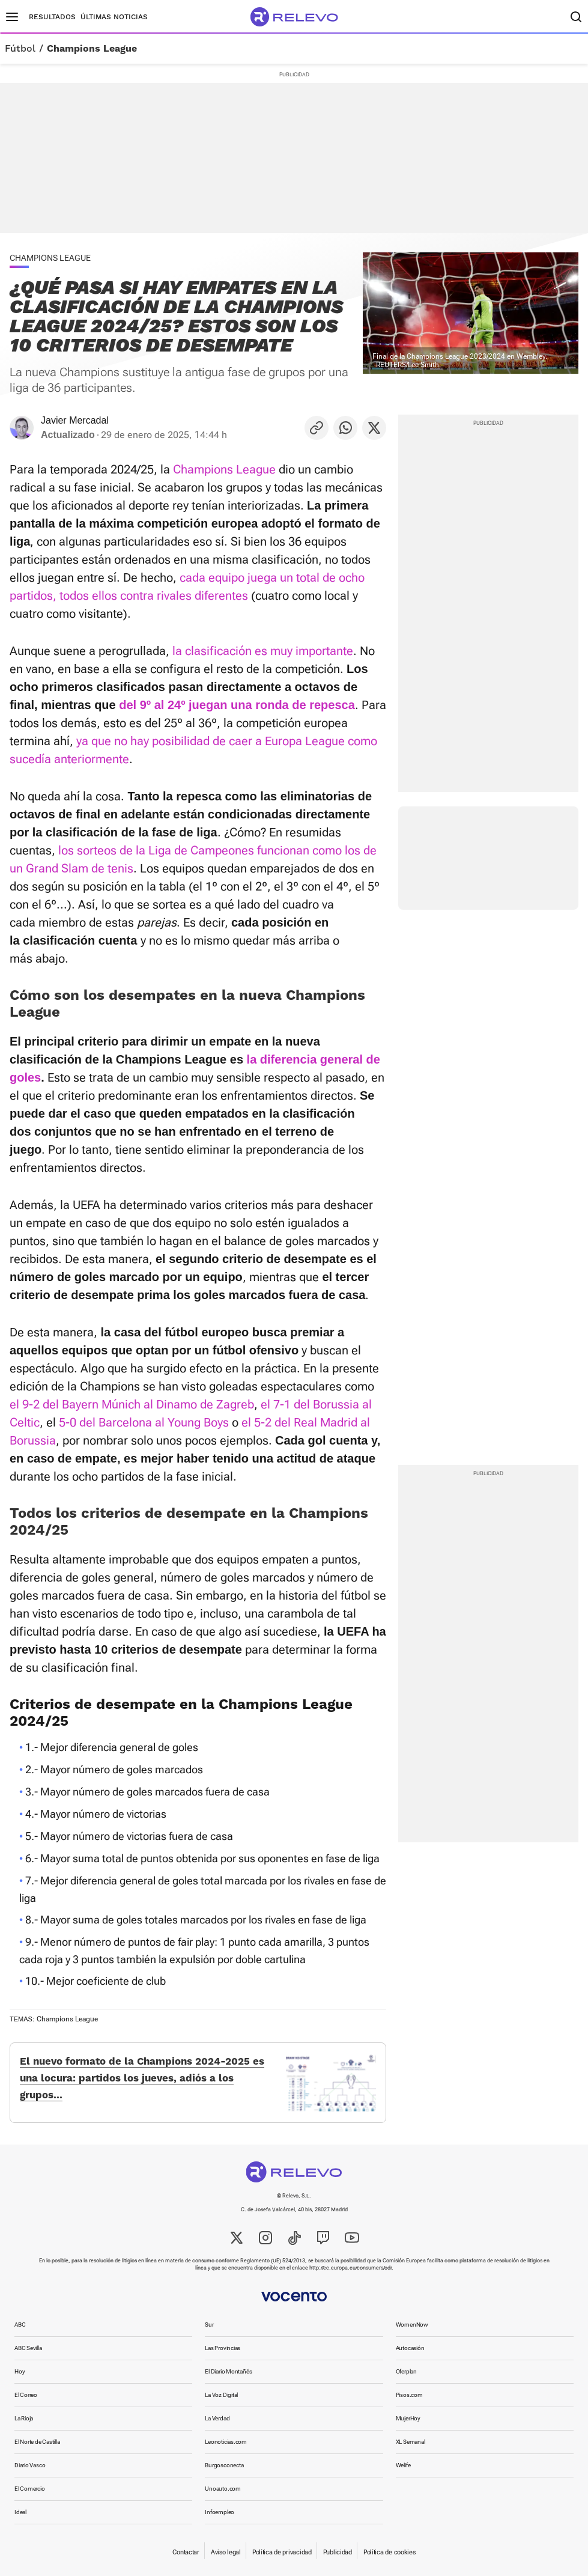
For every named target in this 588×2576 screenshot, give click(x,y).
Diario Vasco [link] (29, 2465)
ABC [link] (19, 2324)
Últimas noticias (114, 16)
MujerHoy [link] (408, 2418)
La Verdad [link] (217, 2418)
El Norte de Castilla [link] (37, 2441)
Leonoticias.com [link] (226, 2441)
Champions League (92, 48)
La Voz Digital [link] (221, 2395)
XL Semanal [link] (410, 2441)
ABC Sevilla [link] (28, 2348)
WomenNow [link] (412, 2324)
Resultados (52, 16)
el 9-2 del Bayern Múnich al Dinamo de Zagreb (132, 1404)
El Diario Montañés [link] (228, 2371)
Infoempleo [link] (219, 2512)
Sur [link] (209, 2324)
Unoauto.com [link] (223, 2488)
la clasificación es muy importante (262, 651)
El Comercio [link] (29, 2488)
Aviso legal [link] (226, 2552)
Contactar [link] (185, 2552)
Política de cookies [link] (389, 2552)
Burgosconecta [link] (224, 2465)
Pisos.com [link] (409, 2395)
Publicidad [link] (337, 2552)
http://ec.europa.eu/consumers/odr (350, 2268)
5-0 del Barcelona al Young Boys (144, 1422)
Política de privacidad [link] (282, 2552)
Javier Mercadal (75, 420)
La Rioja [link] (23, 2418)
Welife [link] (403, 2465)
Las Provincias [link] (222, 2348)
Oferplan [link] (406, 2371)
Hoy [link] (19, 2371)
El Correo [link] (25, 2395)
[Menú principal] (12, 17)
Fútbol (20, 48)
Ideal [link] (20, 2512)
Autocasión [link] (410, 2348)
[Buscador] (576, 17)
